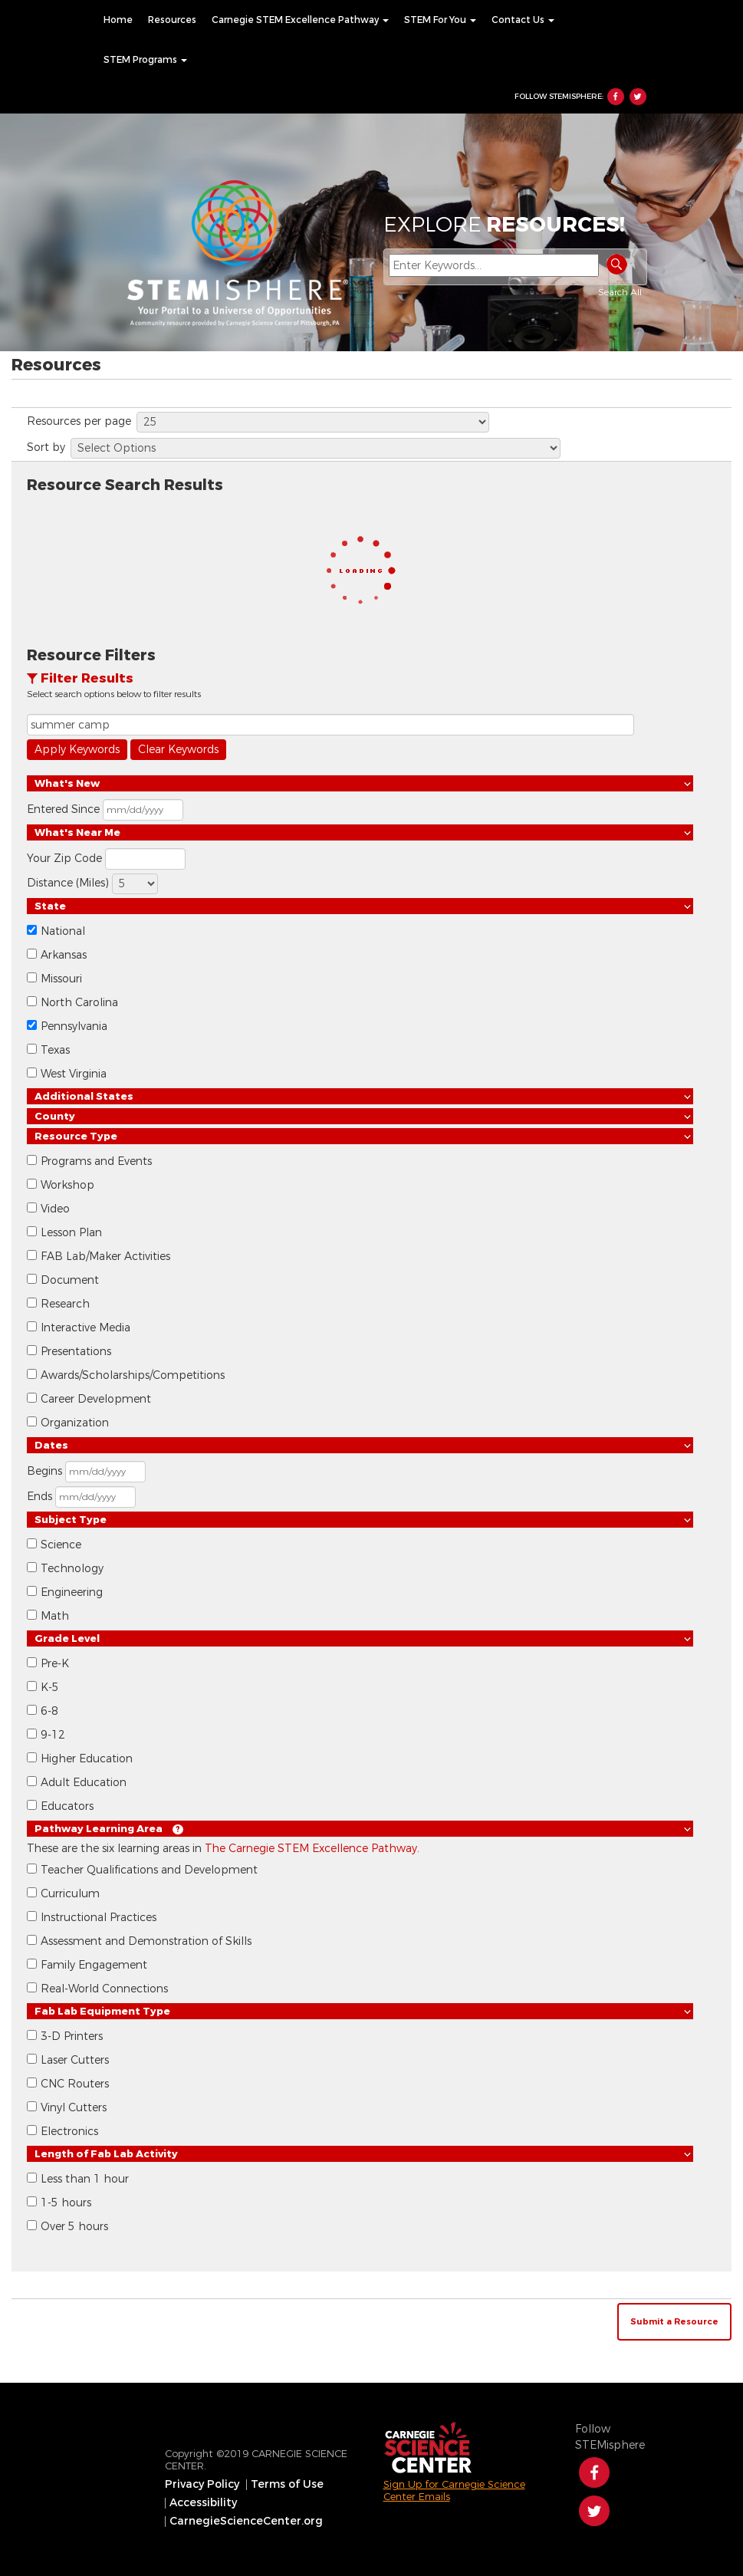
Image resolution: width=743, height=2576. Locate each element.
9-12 (53, 1735)
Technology (72, 1568)
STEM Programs (145, 59)
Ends (39, 1496)
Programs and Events (96, 1161)
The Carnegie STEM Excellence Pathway (311, 1848)
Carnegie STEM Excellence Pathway (300, 20)
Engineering (72, 1592)
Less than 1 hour (85, 2179)
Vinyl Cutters (74, 2108)
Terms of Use (287, 2484)
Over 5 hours (74, 2226)
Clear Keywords (178, 749)
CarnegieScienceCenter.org (246, 2521)
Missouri (61, 979)
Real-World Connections (104, 1989)
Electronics (69, 2131)
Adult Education (84, 1782)
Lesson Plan (71, 1232)
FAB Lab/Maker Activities (105, 1256)
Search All (620, 292)
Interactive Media (85, 1328)
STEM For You (440, 20)
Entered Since (63, 809)
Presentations (76, 1351)
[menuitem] (118, 20)
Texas (55, 1050)
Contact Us (522, 20)
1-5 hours (66, 2203)
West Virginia (74, 1074)
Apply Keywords (77, 749)
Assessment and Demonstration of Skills (146, 1941)
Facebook (615, 96)
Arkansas (64, 955)
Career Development (96, 1399)
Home (118, 20)
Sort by (46, 447)
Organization (75, 1423)
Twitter (638, 96)
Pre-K (55, 1663)
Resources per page (79, 421)
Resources (172, 20)
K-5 (50, 1687)
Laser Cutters (75, 2060)
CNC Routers (75, 2084)
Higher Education (87, 1759)
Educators (67, 1806)
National (63, 931)
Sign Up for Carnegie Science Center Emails (454, 2490)
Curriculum (70, 1894)
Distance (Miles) (68, 883)
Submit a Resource (674, 2322)
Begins (44, 1471)
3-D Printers (72, 2036)
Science (61, 1545)
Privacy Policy (202, 2484)
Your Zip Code (64, 858)
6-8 (49, 1711)
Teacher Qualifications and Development (149, 1870)
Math (55, 1616)
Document (70, 1280)
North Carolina (79, 1002)
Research (65, 1304)
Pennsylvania (74, 1026)
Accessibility (203, 2503)
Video (55, 1209)
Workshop (67, 1185)
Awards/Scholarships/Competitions (133, 1375)
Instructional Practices (98, 1917)
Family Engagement (94, 1965)
